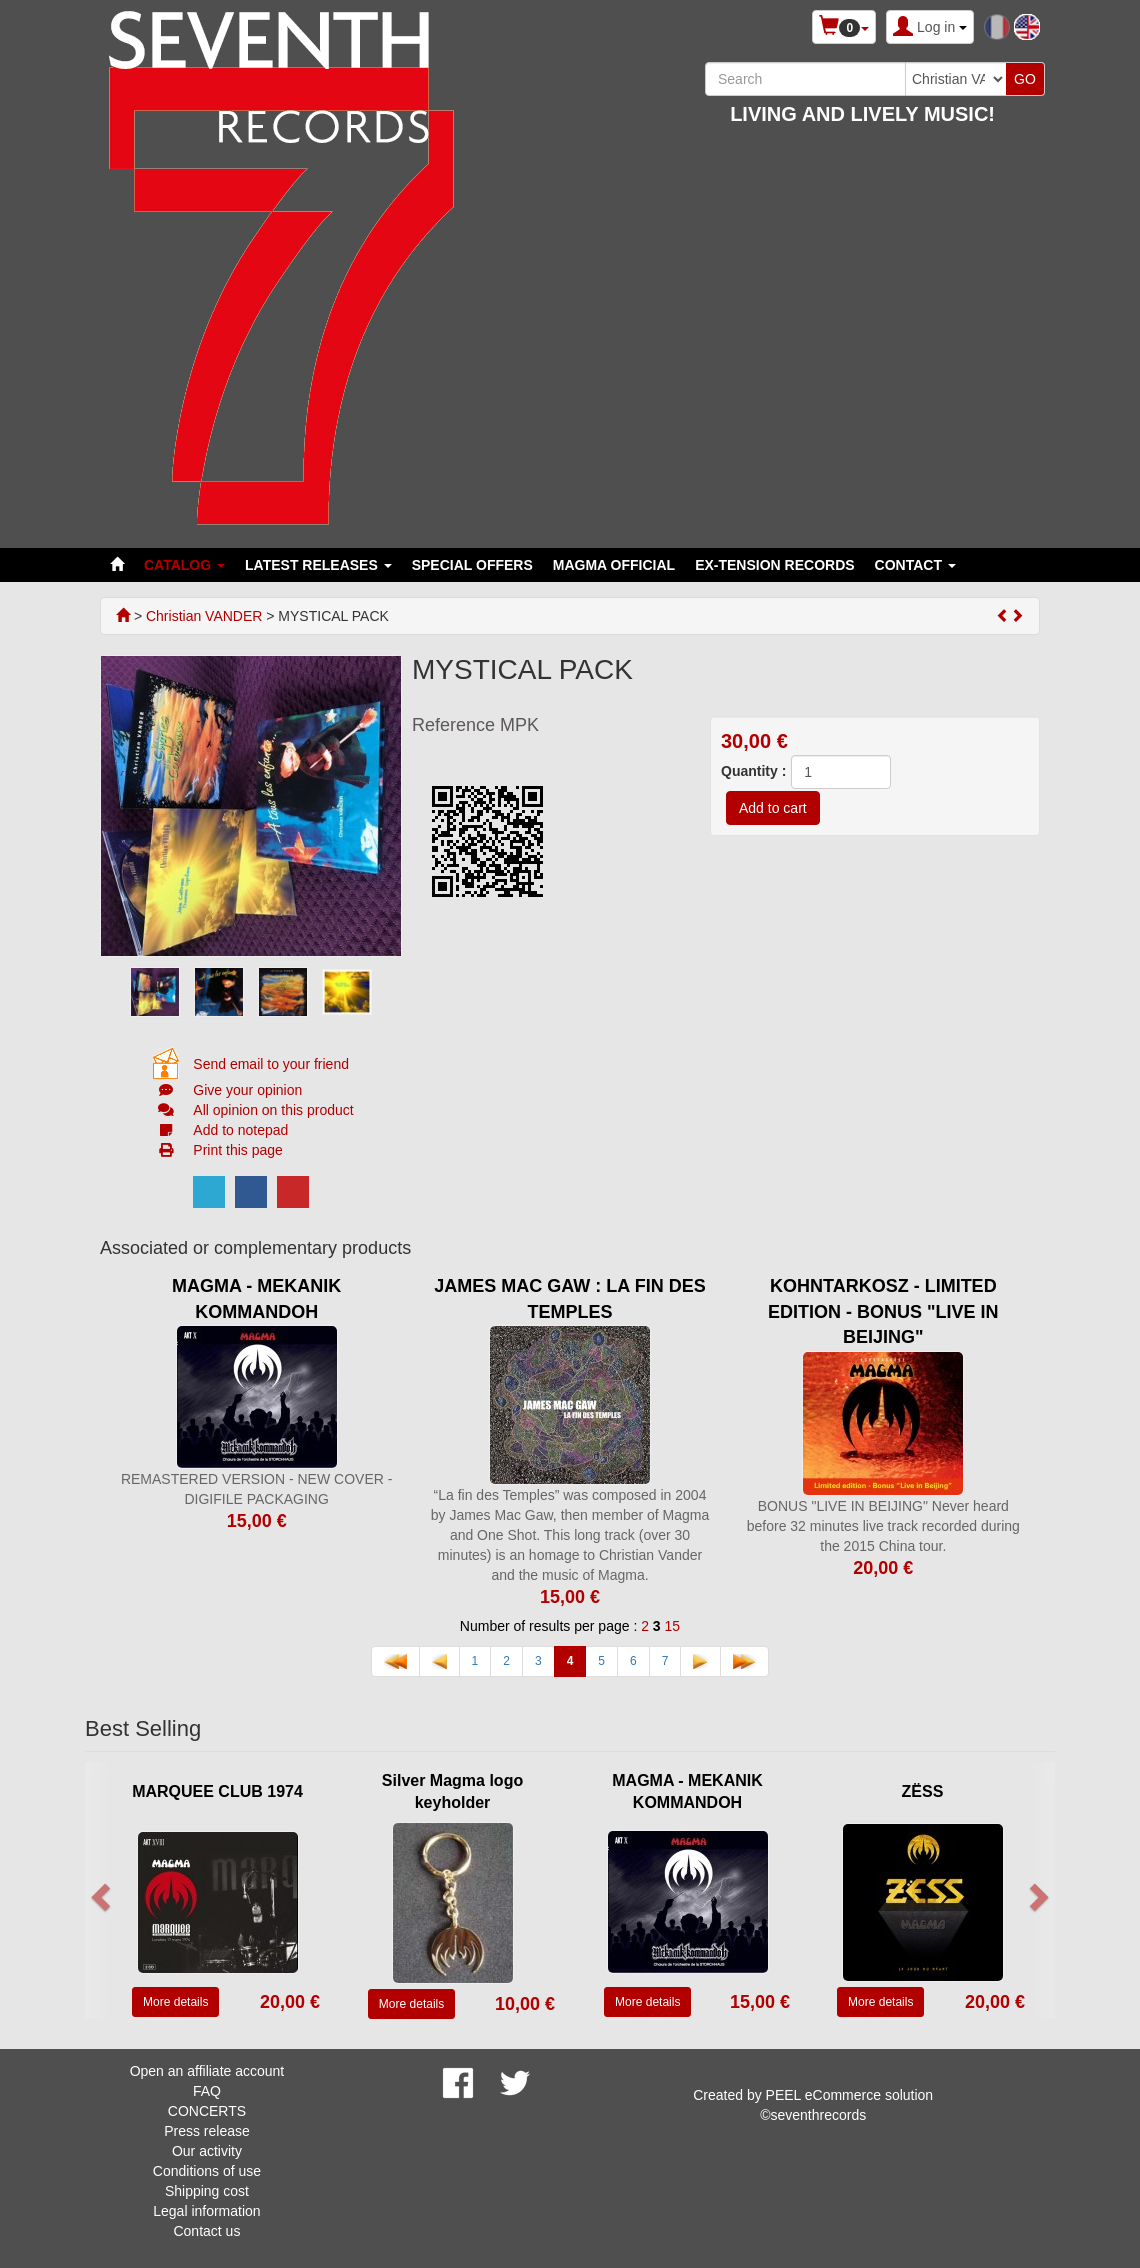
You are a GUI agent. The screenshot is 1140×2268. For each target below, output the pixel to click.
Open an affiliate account (207, 2071)
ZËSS (923, 1791)
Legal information (206, 2211)
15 (673, 1626)
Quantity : (753, 771)
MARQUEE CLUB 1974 (217, 1791)
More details (175, 2002)
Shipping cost (207, 2191)
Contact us (206, 2231)
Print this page (238, 1150)
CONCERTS (207, 2111)
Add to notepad (240, 1130)
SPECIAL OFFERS (472, 565)
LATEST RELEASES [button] (318, 565)
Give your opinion (247, 1090)
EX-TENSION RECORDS (774, 565)
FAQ (207, 2091)
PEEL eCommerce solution (850, 2095)
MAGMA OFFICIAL (614, 565)
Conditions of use (207, 2171)
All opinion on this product (273, 1110)
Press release (207, 2131)
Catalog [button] (184, 565)
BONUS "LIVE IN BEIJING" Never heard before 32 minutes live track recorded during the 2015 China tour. (883, 1526)
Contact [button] (915, 565)
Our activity (207, 2151)
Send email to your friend (271, 1064)
